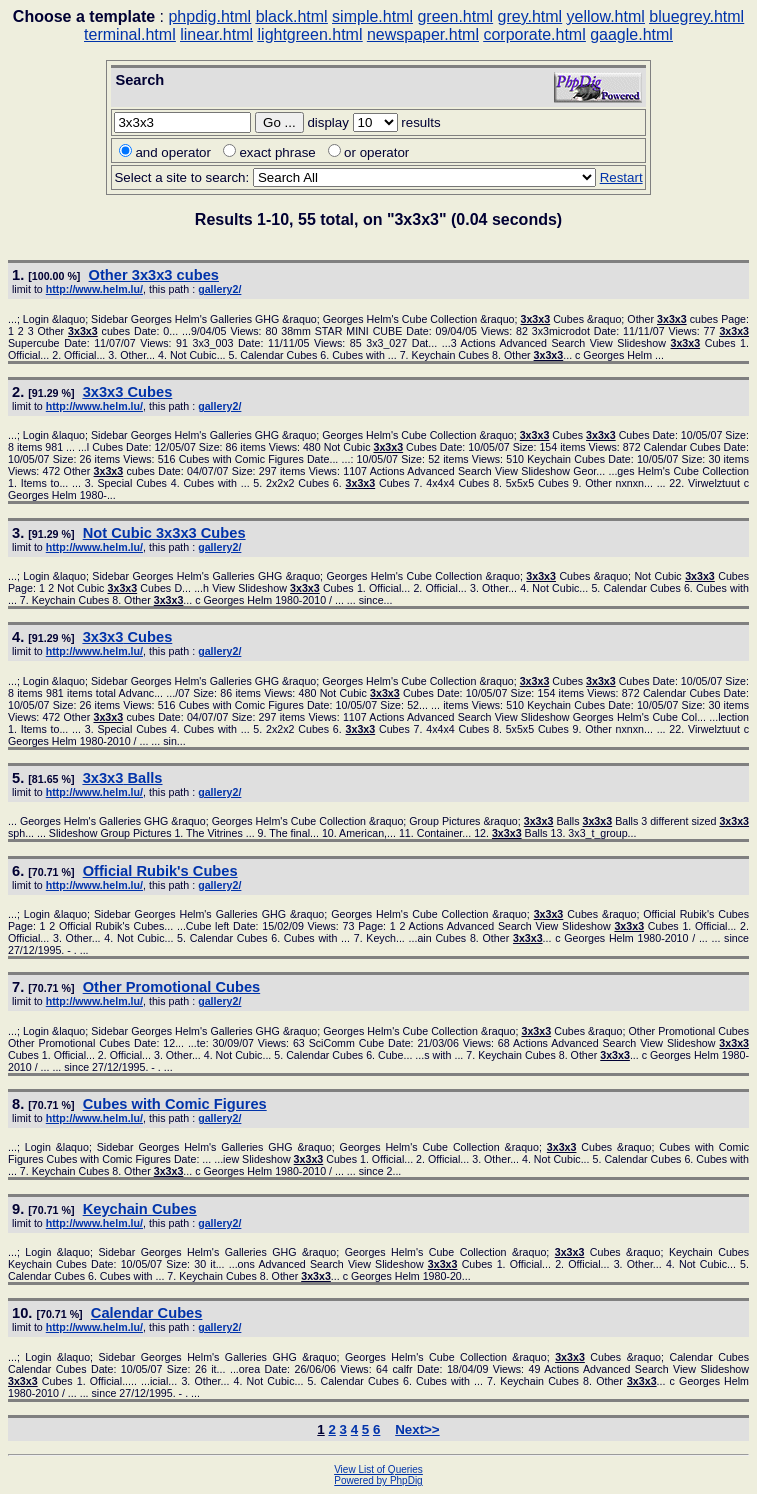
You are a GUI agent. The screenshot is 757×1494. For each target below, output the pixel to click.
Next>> (417, 1429)
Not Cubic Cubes (164, 533)
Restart (621, 177)
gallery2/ (219, 289)
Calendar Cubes (147, 1313)
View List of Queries (378, 1469)
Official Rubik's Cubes (160, 871)
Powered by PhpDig (378, 1480)
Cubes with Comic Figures (175, 1104)
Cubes (128, 392)
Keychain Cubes (140, 1209)
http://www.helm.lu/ (94, 289)
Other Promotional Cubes (172, 987)
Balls (123, 778)
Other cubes (154, 275)
